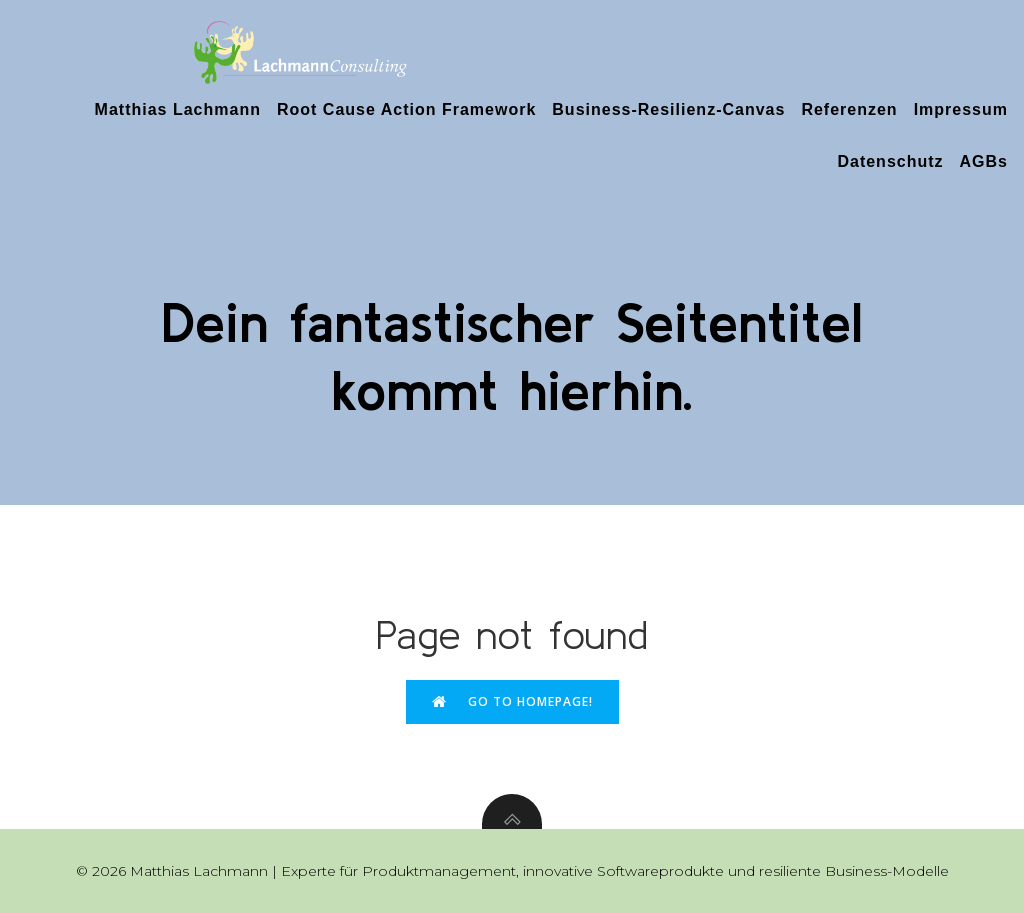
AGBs (984, 161)
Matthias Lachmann (178, 109)
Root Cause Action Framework (406, 109)
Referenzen (849, 109)
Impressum (961, 109)
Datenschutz (890, 161)
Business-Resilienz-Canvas (668, 109)
